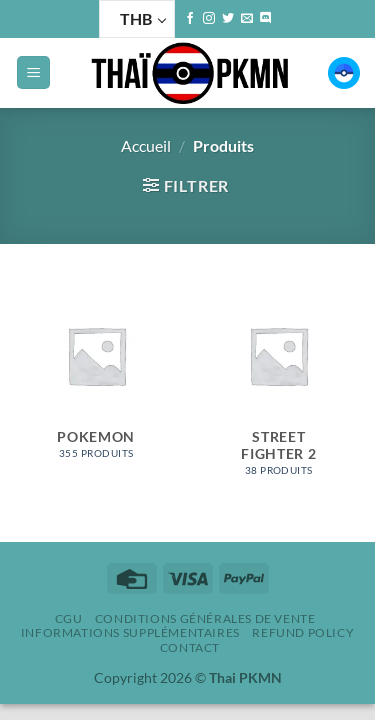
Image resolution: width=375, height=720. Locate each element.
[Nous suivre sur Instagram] (209, 19)
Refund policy (303, 632)
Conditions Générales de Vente (205, 618)
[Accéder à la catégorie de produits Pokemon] (96, 374)
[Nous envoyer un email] (247, 19)
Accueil (146, 145)
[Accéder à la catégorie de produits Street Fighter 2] (278, 383)
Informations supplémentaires (130, 632)
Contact (190, 647)
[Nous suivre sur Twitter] (228, 19)
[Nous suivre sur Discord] (266, 19)
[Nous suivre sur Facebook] (190, 19)
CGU (69, 618)
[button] (33, 72)
